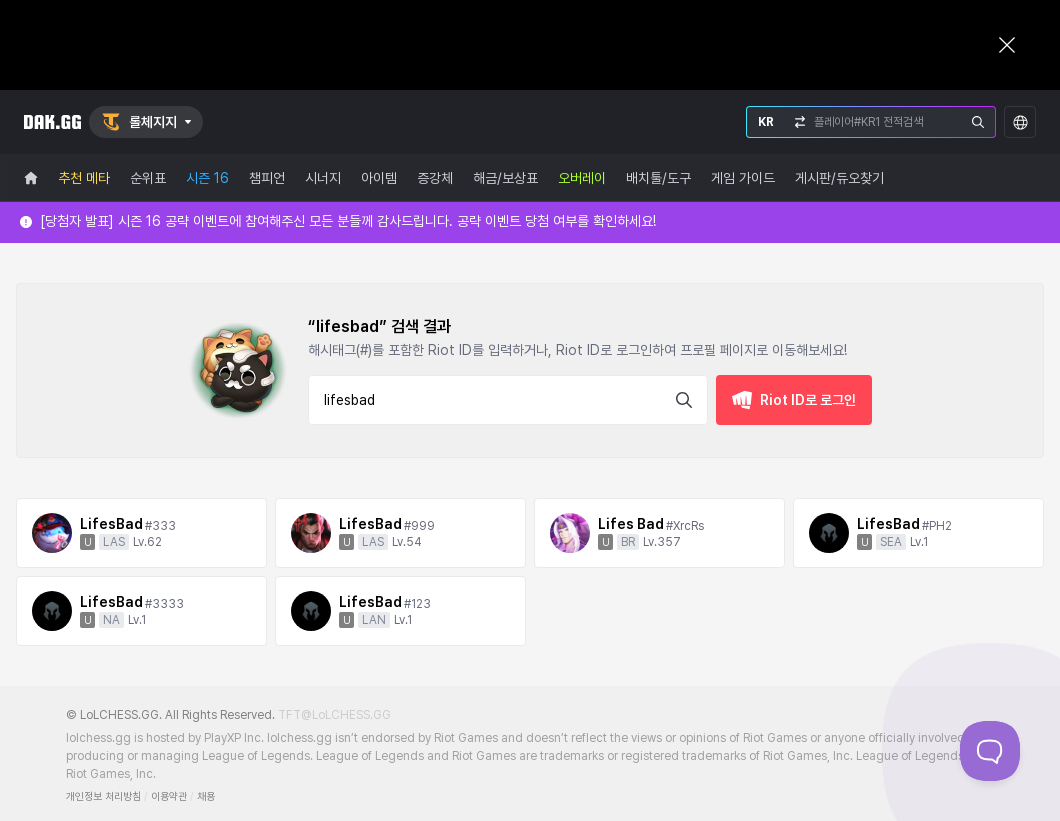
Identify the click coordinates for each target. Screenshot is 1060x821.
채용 (206, 796)
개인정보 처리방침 (103, 796)
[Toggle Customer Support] (990, 751)
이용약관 (169, 796)
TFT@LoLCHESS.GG (334, 715)
